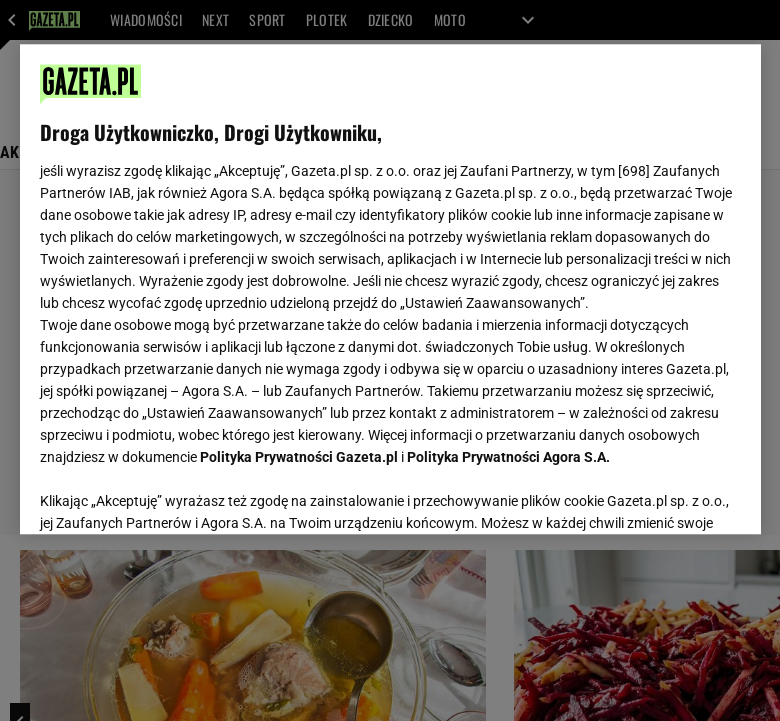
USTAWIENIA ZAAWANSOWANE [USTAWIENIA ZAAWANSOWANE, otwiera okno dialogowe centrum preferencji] (170, 494)
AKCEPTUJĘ (672, 495)
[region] (390, 289)
